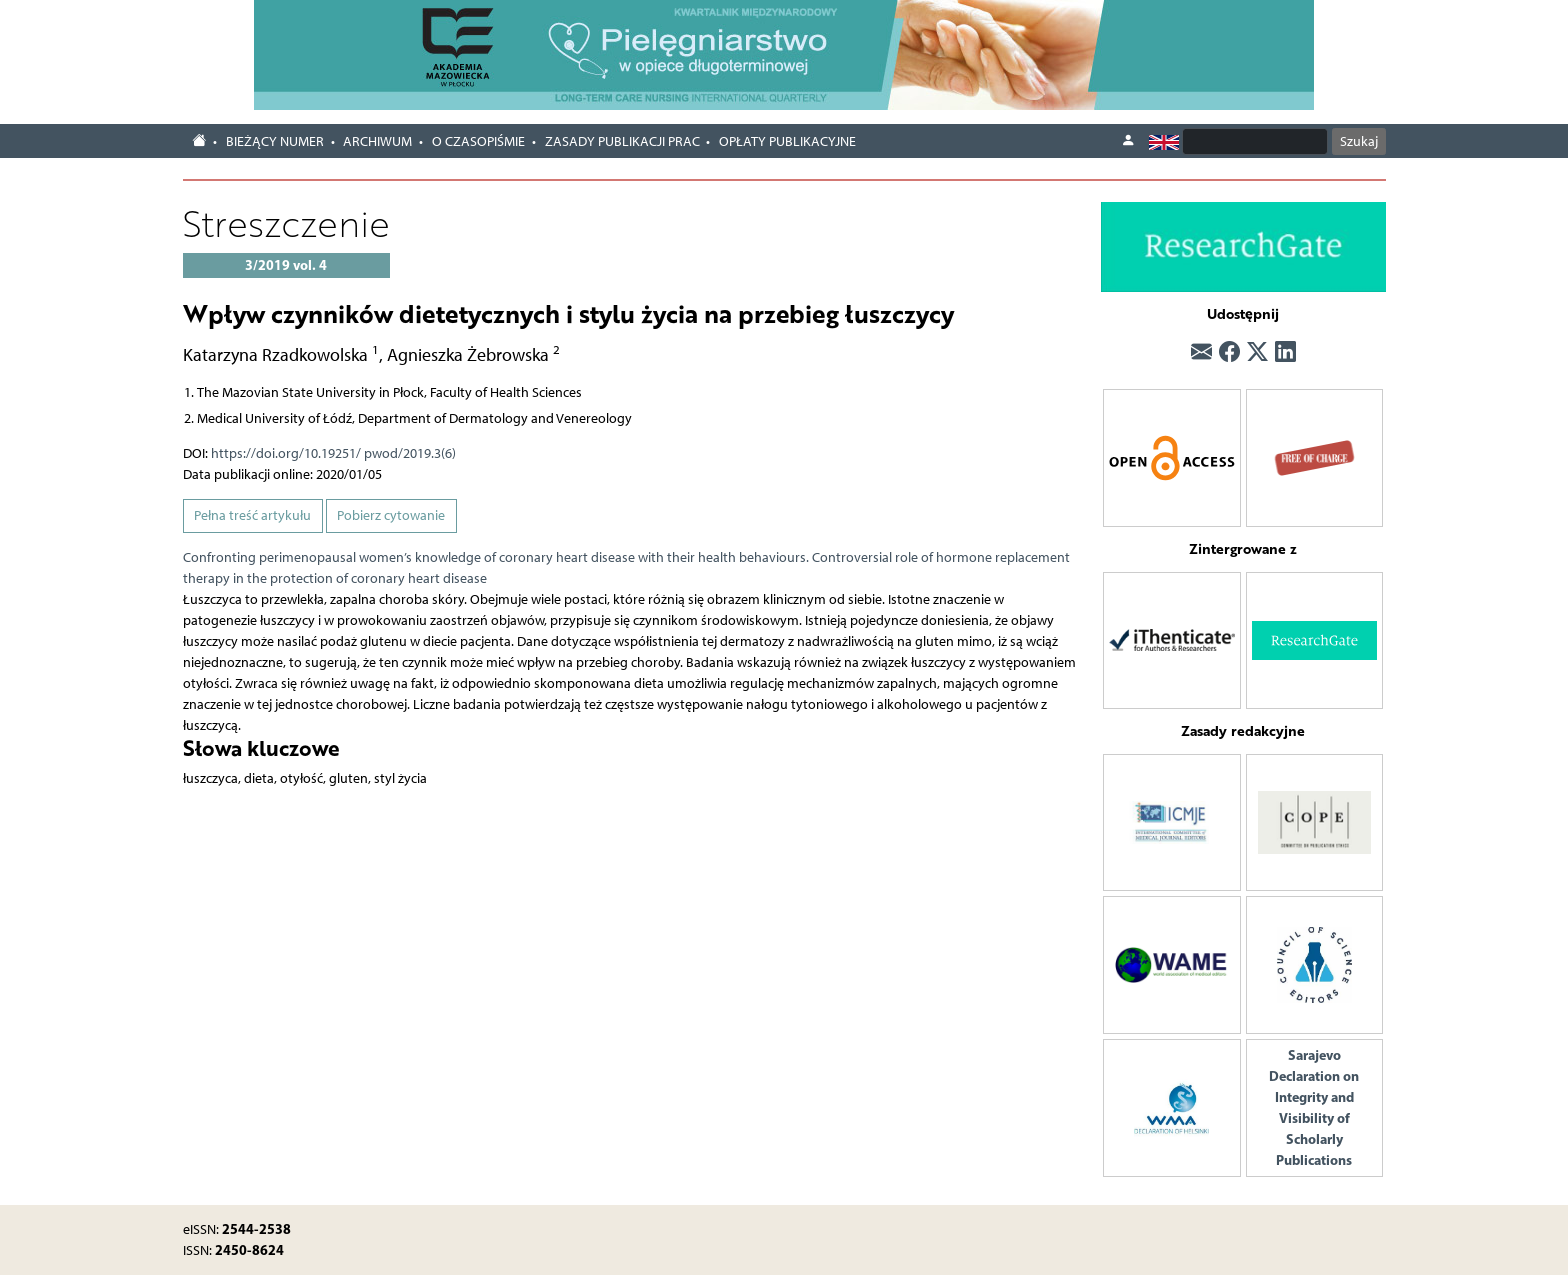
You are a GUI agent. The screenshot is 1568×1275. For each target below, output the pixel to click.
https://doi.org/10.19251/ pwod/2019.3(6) (333, 453)
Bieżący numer (275, 141)
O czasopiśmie (478, 141)
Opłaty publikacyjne (787, 141)
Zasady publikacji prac (622, 141)
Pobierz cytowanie (391, 515)
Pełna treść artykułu (252, 515)
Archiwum (377, 141)
